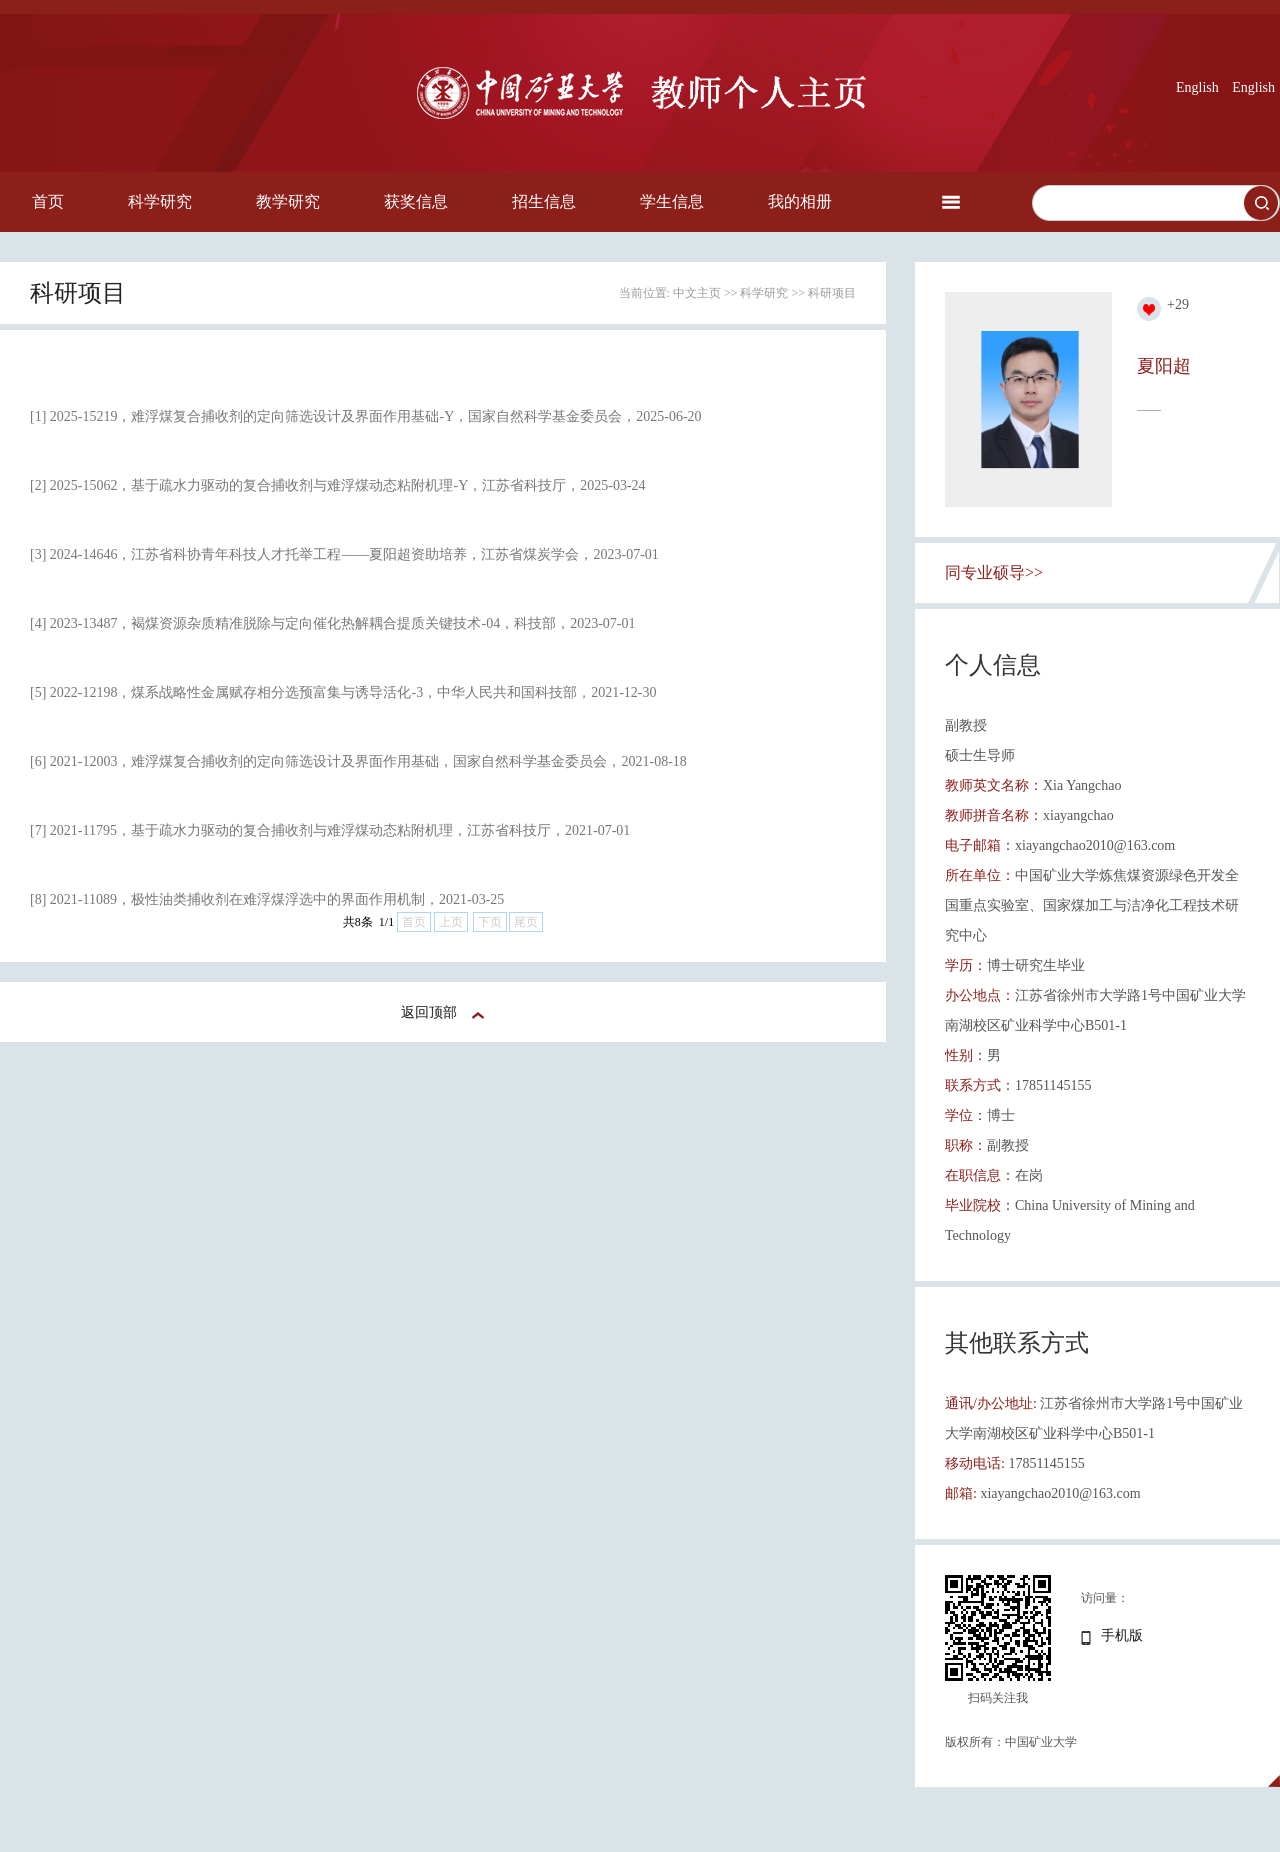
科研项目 (832, 293)
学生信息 (672, 201)
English (1197, 87)
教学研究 (288, 201)
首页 (48, 201)
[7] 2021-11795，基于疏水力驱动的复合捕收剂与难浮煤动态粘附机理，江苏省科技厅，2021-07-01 (330, 830)
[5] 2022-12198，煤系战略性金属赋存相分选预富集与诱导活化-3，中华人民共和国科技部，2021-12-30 (343, 692)
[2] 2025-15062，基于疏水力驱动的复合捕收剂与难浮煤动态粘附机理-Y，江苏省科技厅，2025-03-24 (338, 485)
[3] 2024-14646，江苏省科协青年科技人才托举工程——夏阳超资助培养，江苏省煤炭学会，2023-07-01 (344, 554)
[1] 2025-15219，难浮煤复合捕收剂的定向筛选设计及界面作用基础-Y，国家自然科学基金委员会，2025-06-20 (366, 416)
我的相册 (800, 201)
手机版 (1122, 1635)
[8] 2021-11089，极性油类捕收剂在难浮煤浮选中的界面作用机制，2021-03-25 (267, 899)
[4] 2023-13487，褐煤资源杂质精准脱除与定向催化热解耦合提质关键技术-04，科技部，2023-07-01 (332, 623)
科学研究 (160, 201)
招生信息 (544, 201)
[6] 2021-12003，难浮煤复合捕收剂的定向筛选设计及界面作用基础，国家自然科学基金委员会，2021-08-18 (358, 761)
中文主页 (697, 293)
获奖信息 (416, 201)
